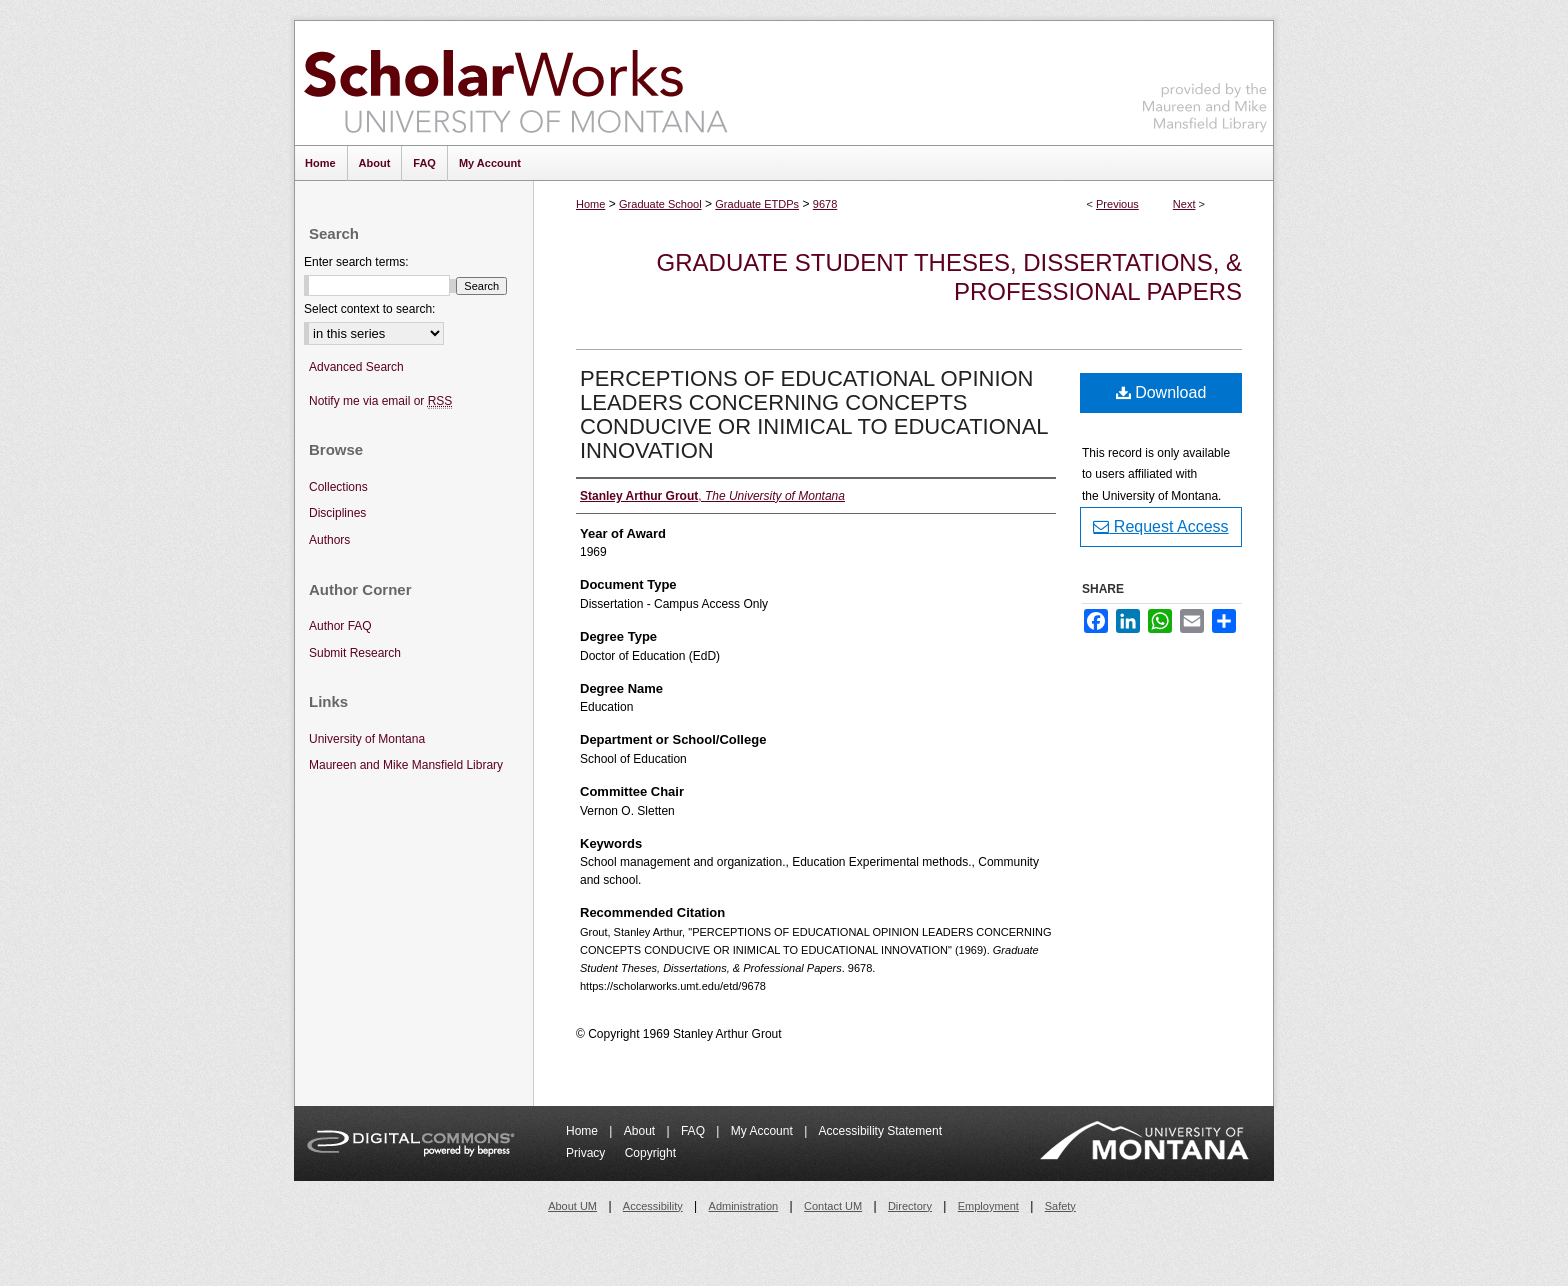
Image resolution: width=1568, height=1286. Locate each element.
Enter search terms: (356, 262)
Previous (1117, 204)
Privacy (587, 1153)
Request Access (1160, 526)
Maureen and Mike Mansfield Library (1205, 79)
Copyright (650, 1153)
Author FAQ (340, 626)
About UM (572, 1206)
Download (1161, 392)
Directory (910, 1206)
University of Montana (367, 739)
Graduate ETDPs (757, 204)
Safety (1060, 1206)
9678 (825, 204)
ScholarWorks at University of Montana (515, 83)
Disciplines (337, 513)
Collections (338, 487)
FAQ (694, 1131)
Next (1184, 204)
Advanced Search (356, 367)
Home (590, 204)
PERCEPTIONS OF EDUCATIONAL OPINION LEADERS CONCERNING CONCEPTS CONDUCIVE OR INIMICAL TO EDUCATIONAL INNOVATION (814, 414)
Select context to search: (369, 309)
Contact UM (833, 1206)
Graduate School (660, 204)
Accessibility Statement (880, 1131)
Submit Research (355, 653)
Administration (744, 1206)
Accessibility (653, 1206)
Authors (329, 540)
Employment (988, 1206)
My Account (763, 1131)
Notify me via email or (380, 401)
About (641, 1131)
